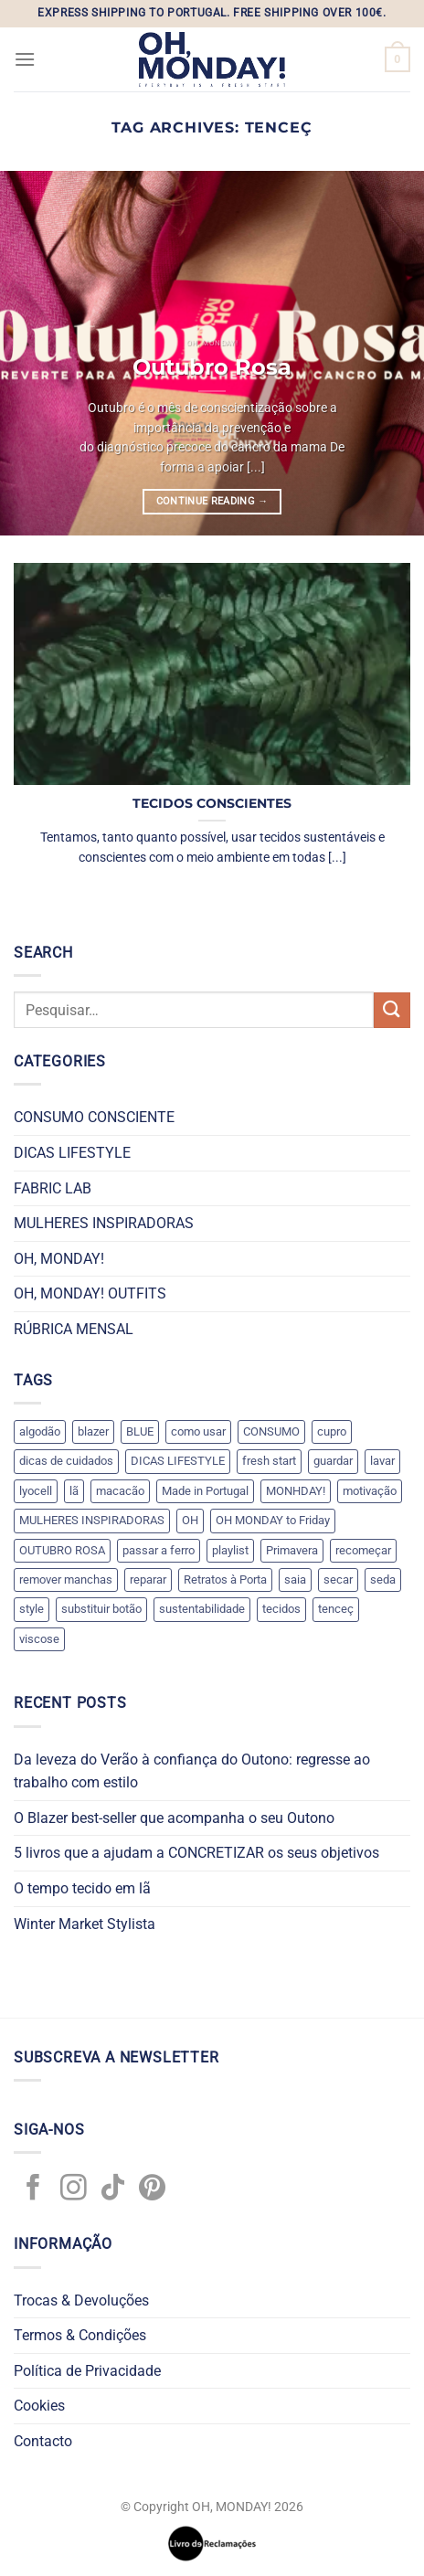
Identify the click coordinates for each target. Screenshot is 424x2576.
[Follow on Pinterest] (152, 2189)
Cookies (39, 2405)
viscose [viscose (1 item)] (39, 1639)
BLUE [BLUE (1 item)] (140, 1431)
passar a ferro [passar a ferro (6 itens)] (158, 1550)
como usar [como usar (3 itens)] (198, 1431)
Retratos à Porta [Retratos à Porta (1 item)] (225, 1579)
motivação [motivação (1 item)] (370, 1491)
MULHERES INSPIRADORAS (104, 1223)
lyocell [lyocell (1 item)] (35, 1491)
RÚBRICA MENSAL (73, 1329)
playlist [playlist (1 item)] (230, 1550)
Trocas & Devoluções (81, 2300)
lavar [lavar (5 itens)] (382, 1461)
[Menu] (25, 59)
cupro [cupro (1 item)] (331, 1431)
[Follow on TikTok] (113, 2189)
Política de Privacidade (87, 2371)
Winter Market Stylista (84, 1924)
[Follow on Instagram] (73, 2189)
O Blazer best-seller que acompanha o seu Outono (174, 1818)
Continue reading (212, 501)
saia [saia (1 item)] (295, 1579)
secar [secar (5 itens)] (338, 1579)
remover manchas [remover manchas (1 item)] (65, 1579)
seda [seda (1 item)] (383, 1579)
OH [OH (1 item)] (190, 1520)
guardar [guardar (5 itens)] (333, 1461)
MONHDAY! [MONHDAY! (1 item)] (295, 1491)
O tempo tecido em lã (82, 1888)
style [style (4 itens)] (31, 1609)
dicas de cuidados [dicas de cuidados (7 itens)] (66, 1461)
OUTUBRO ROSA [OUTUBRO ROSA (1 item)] (62, 1550)
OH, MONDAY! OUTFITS (90, 1293)
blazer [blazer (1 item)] (93, 1431)
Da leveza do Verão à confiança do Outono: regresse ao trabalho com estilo (192, 1771)
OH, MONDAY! (59, 1258)
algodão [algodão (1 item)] (39, 1431)
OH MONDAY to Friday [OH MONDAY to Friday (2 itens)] (273, 1520)
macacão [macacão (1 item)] (120, 1491)
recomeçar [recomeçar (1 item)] (363, 1550)
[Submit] (392, 1010)
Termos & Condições (80, 2335)
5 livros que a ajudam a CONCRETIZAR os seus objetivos (196, 1852)
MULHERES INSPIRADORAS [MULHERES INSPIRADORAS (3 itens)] (91, 1520)
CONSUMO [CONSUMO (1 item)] (271, 1431)
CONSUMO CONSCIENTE (94, 1117)
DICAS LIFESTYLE (72, 1152)
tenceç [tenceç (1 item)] (336, 1609)
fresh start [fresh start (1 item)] (269, 1461)
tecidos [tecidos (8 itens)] (281, 1609)
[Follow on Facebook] (33, 2189)
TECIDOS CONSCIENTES (212, 803)
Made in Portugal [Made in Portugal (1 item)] (205, 1491)
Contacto (43, 2441)
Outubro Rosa (212, 366)
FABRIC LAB (52, 1188)
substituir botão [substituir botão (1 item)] (101, 1609)
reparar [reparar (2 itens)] (148, 1579)
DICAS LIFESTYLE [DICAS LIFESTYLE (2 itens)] (178, 1461)
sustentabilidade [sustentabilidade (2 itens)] (202, 1609)
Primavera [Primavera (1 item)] (292, 1550)
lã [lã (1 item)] (74, 1491)
